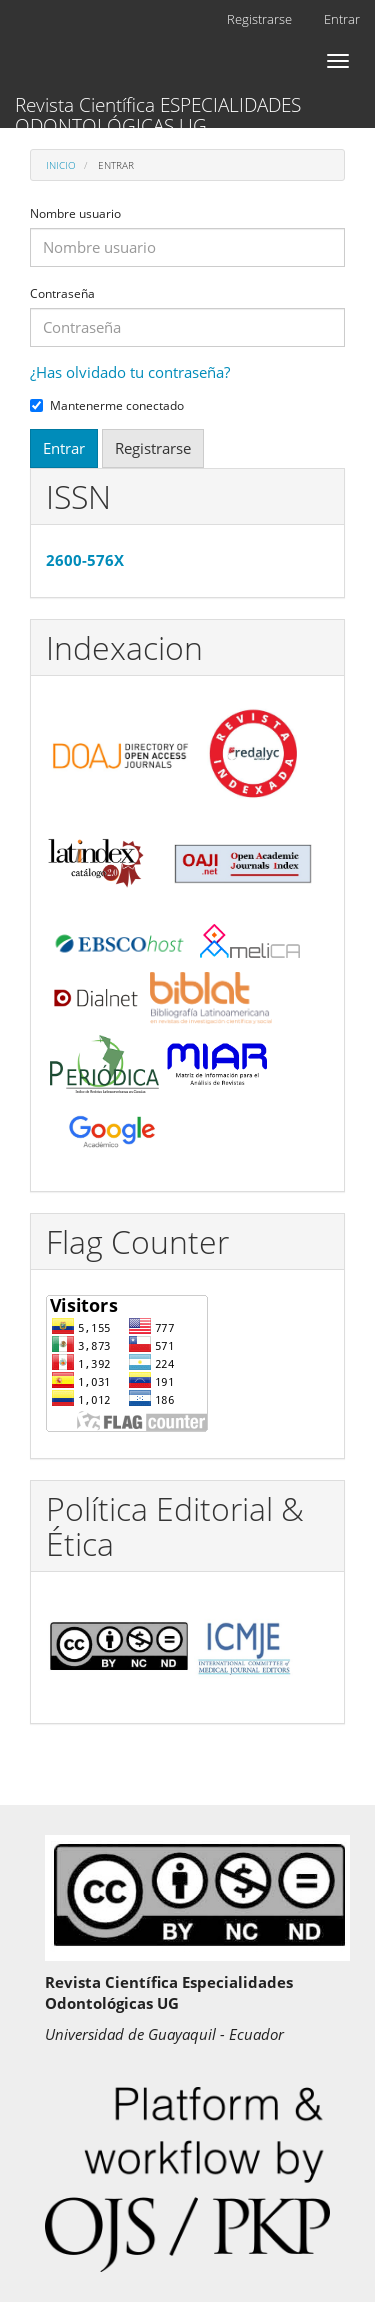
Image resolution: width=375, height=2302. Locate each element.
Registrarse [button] (153, 448)
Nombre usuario (75, 214)
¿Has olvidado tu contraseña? (130, 372)
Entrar (342, 19)
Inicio (61, 165)
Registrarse (259, 19)
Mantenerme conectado (107, 406)
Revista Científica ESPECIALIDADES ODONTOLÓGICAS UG (158, 110)
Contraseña (62, 294)
